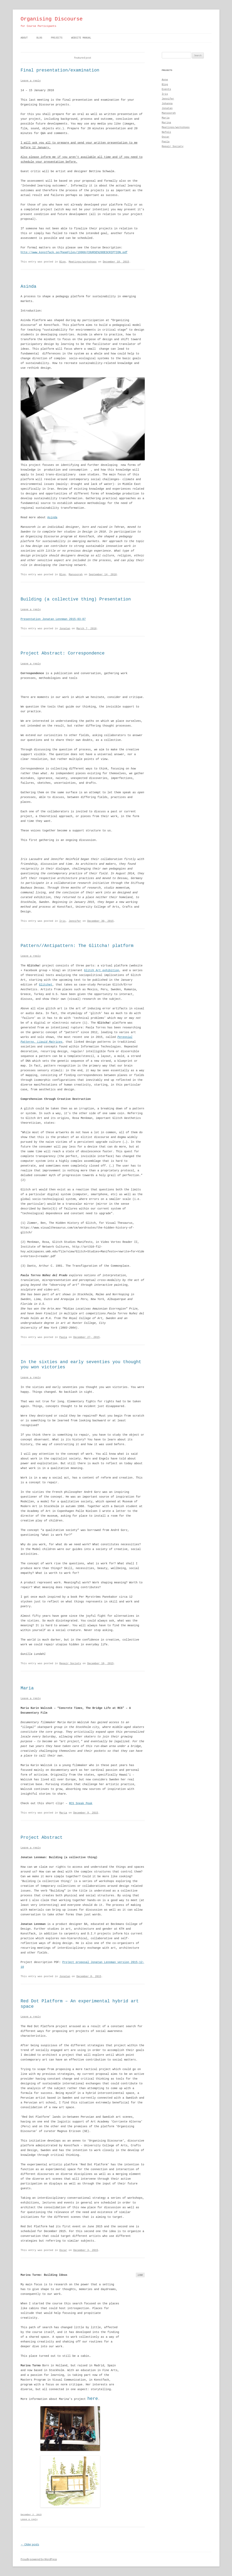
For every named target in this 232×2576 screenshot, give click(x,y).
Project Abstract (42, 1837)
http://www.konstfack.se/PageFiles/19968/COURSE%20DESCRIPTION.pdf (74, 252)
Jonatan (64, 628)
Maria (27, 1688)
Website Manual (81, 38)
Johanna (167, 103)
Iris (62, 921)
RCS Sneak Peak (80, 1803)
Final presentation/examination (60, 70)
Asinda (28, 286)
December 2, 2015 (31, 2514)
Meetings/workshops (82, 261)
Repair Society (70, 1663)
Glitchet (45, 984)
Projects (56, 38)
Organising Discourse (52, 19)
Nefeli (166, 132)
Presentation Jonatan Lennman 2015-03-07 (53, 619)
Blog (39, 38)
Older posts (30, 2544)
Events (166, 89)
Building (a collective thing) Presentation (76, 599)
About (24, 38)
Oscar (63, 2250)
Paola (63, 1337)
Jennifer (75, 921)
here (92, 2398)
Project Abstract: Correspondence (63, 653)
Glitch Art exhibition (101, 970)
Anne (165, 79)
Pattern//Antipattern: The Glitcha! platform (77, 945)
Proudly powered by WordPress (39, 2559)
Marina (166, 122)
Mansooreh (76, 574)
